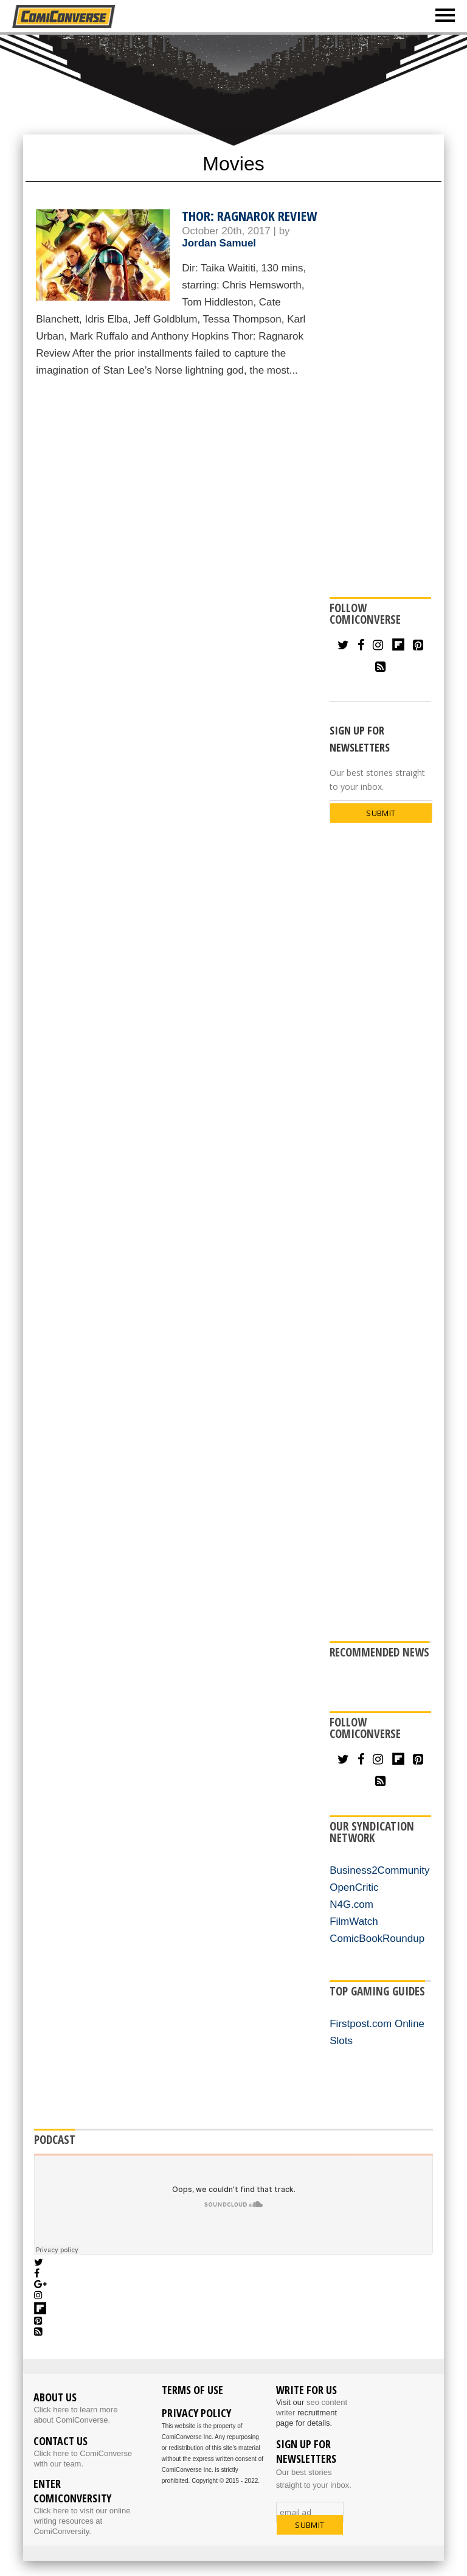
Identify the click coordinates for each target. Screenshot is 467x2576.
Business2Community (379, 1870)
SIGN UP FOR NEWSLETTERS (360, 739)
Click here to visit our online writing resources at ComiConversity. (81, 2521)
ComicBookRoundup (377, 1938)
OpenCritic (354, 1887)
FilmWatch (354, 1921)
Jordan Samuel (219, 243)
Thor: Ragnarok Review (249, 215)
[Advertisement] (233, 83)
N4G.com (351, 1904)
